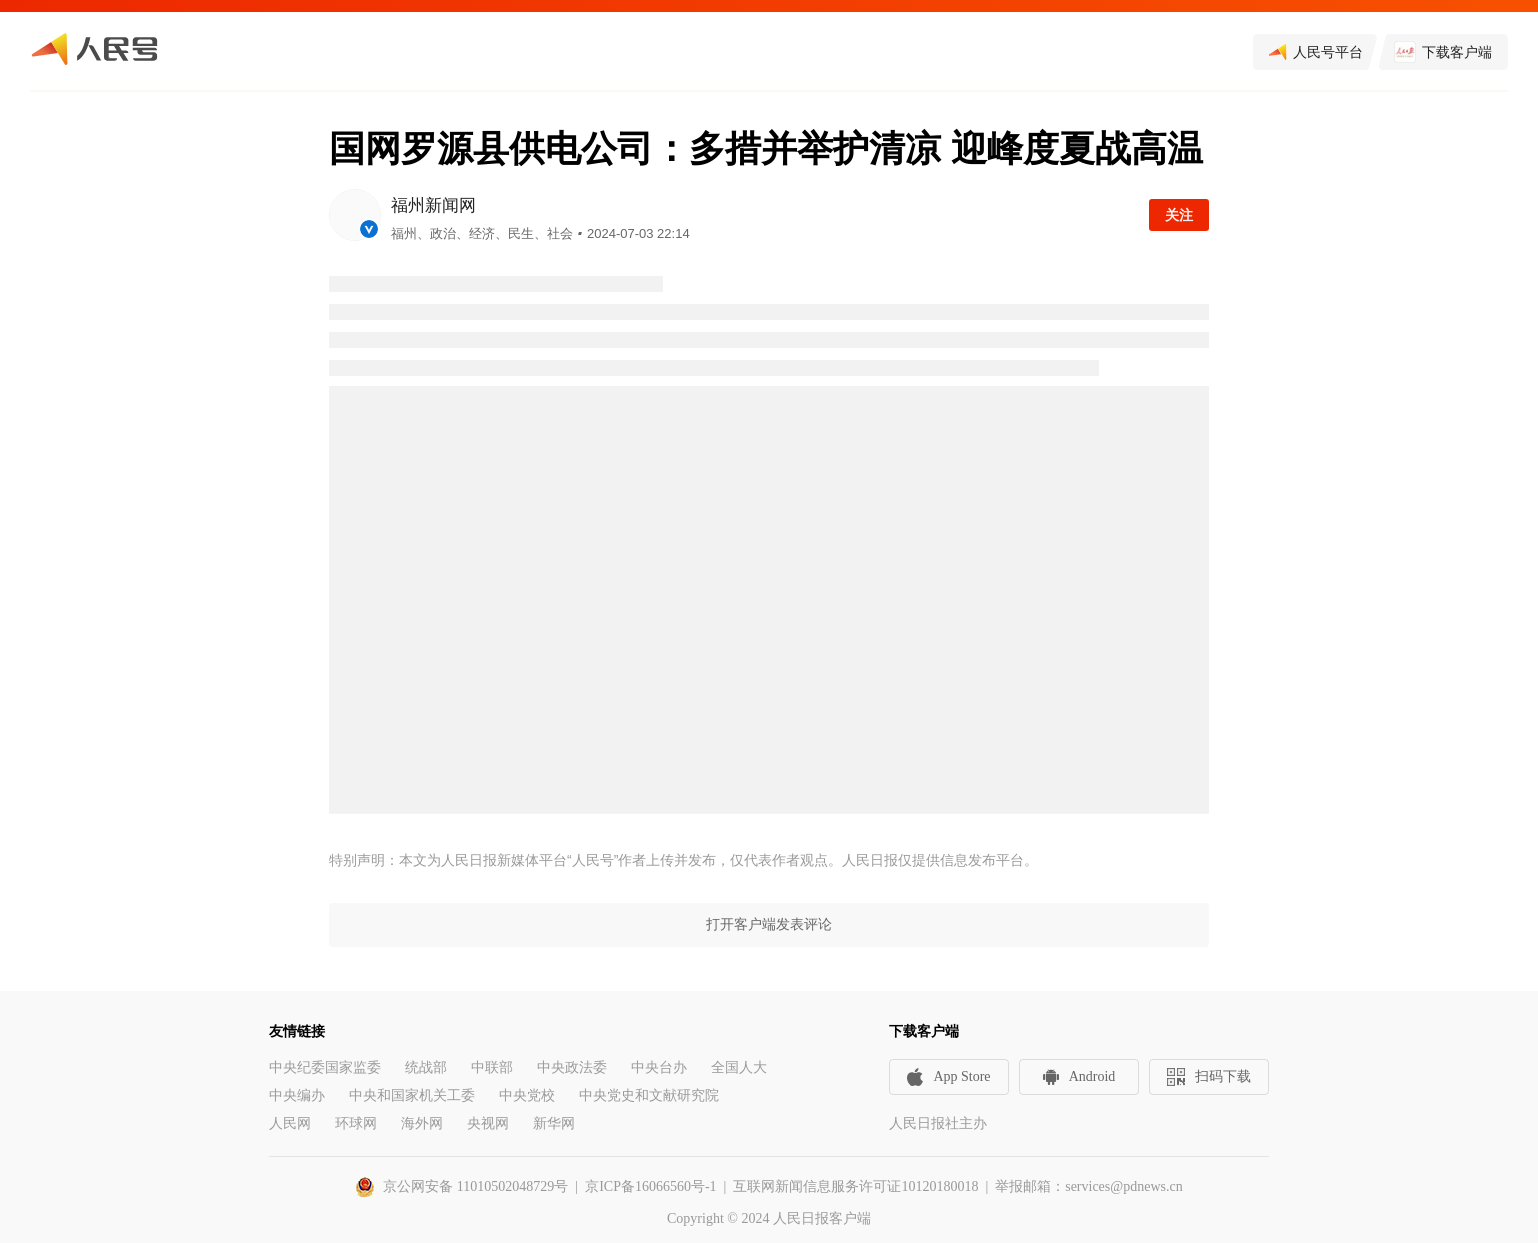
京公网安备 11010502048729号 (475, 1186)
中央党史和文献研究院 (649, 1095)
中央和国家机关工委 (412, 1095)
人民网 (290, 1123)
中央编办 (297, 1095)
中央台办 (659, 1067)
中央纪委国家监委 (325, 1067)
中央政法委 (572, 1067)
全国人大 (739, 1067)
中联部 (492, 1067)
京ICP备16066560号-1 (650, 1186)
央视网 (488, 1123)
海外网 (422, 1123)
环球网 (356, 1123)
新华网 (554, 1123)
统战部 (426, 1067)
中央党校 (527, 1095)
